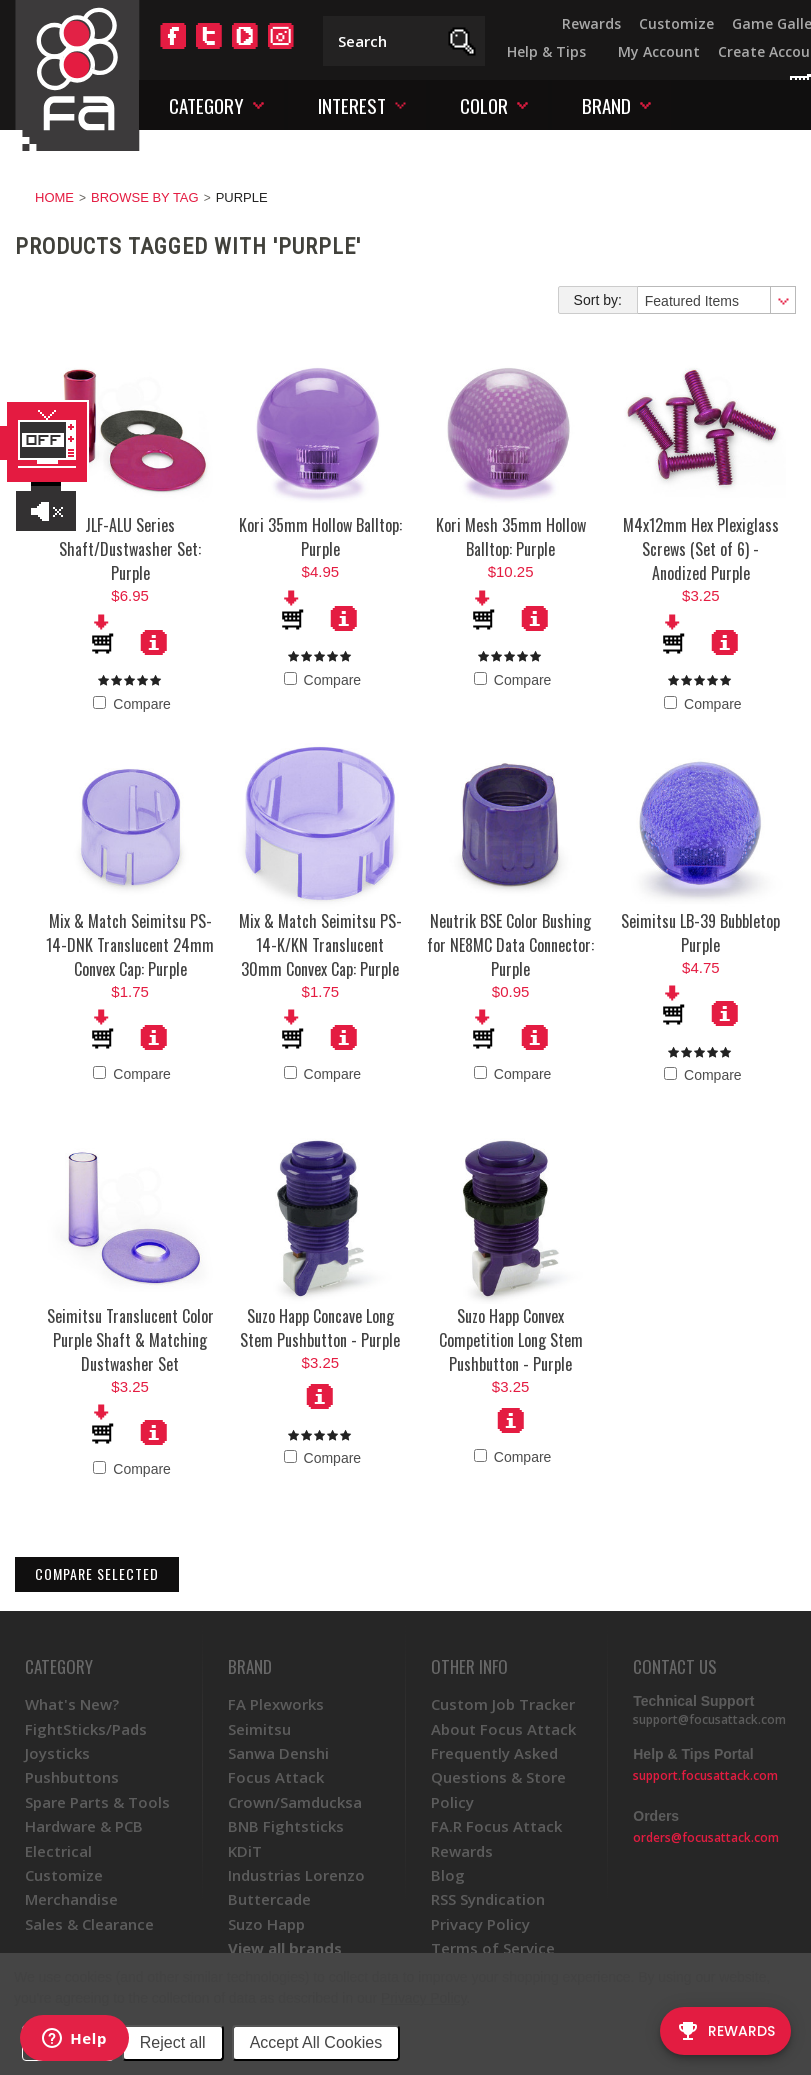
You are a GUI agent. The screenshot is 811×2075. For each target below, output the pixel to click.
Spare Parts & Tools (97, 1802)
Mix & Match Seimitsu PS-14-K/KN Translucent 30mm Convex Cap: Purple (320, 945)
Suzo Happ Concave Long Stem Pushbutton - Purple (320, 1328)
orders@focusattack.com (706, 1837)
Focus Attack (276, 1777)
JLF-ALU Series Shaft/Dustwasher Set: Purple (130, 549)
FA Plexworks (276, 1704)
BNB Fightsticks (286, 1826)
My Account (659, 51)
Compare (131, 704)
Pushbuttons (72, 1777)
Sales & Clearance (89, 1924)
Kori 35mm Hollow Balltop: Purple (320, 537)
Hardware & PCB (84, 1826)
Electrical (58, 1851)
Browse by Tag (145, 197)
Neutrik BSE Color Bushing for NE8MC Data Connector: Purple (510, 945)
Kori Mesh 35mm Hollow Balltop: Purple (511, 537)
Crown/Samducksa (295, 1802)
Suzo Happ (266, 1924)
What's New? (72, 1704)
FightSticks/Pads (86, 1729)
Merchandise (71, 1899)
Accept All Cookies (316, 2042)
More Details (154, 642)
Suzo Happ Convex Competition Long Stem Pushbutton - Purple (511, 1340)
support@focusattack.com (709, 1719)
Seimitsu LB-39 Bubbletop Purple (700, 933)
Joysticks (57, 1753)
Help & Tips (546, 51)
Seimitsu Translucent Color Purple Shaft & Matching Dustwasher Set (130, 1340)
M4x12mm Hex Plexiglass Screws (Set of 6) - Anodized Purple (701, 549)
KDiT (245, 1851)
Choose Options (320, 1396)
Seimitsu (259, 1729)
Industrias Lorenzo (296, 1875)
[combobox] (716, 300)
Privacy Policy (423, 1998)
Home (54, 197)
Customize (676, 23)
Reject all (173, 2042)
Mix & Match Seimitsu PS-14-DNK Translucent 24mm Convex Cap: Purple (130, 945)
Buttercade (269, 1899)
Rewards (591, 23)
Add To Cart (104, 634)
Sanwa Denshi (278, 1753)
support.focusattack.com (705, 1775)
